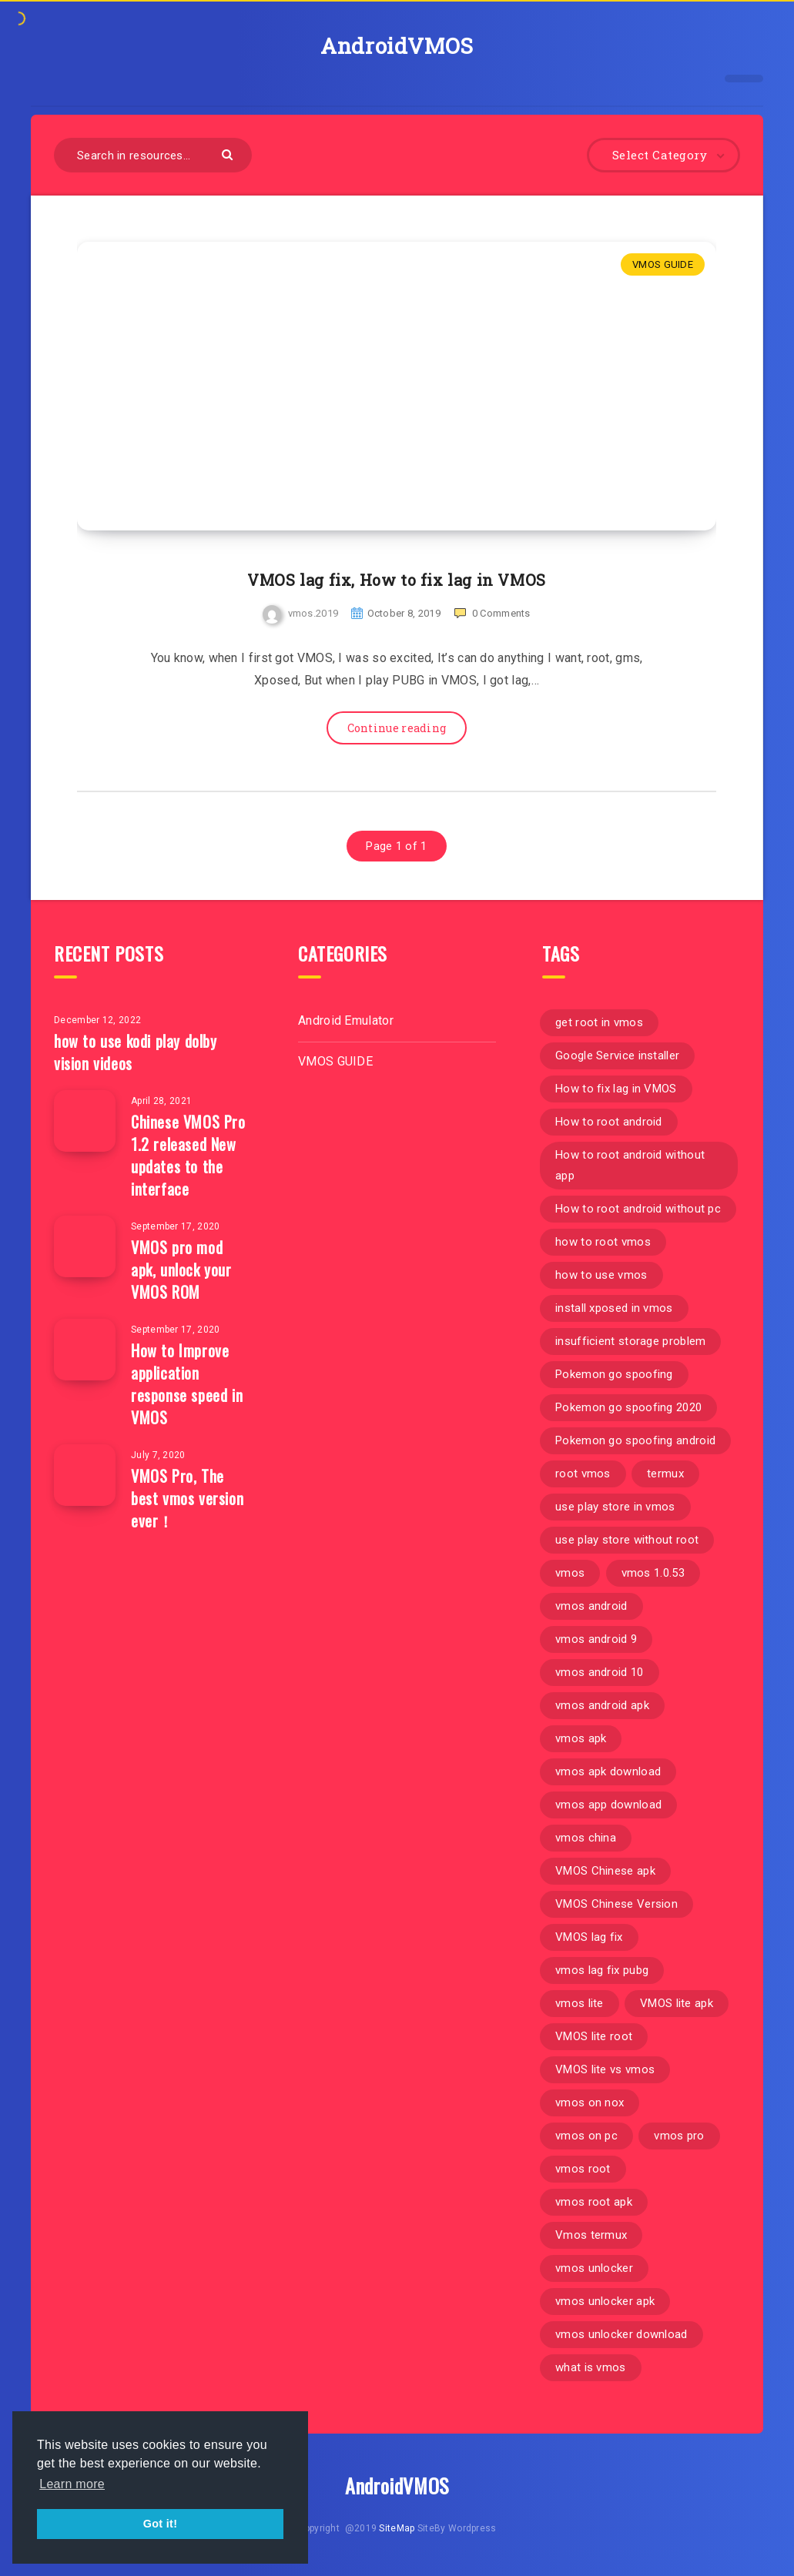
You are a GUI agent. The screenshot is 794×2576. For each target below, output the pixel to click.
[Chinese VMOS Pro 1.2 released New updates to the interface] (85, 1121)
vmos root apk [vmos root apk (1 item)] (593, 2202)
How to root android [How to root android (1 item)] (608, 1122)
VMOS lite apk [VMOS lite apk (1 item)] (676, 2003)
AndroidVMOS (397, 46)
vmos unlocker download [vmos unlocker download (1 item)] (621, 2334)
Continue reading (397, 728)
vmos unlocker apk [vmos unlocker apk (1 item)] (605, 2301)
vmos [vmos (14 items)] (570, 1573)
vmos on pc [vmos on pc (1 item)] (586, 2136)
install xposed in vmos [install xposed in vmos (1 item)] (614, 1308)
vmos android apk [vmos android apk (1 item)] (602, 1705)
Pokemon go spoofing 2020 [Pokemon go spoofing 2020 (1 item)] (628, 1407)
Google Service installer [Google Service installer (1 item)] (617, 1055)
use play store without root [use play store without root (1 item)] (627, 1540)
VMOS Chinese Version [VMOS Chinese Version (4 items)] (616, 1904)
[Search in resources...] (153, 155)
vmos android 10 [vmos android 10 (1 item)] (599, 1672)
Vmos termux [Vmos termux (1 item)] (591, 2235)
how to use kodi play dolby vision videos (135, 1052)
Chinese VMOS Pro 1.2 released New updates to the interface (188, 1155)
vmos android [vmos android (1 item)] (591, 1606)
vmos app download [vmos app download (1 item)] (608, 1805)
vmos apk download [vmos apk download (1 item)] (608, 1771)
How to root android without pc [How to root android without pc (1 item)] (638, 1209)
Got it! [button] (160, 2523)
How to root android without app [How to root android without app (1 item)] (630, 1165)
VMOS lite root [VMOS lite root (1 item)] (593, 2036)
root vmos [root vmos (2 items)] (583, 1473)
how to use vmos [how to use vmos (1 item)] (601, 1275)
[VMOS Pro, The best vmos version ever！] (85, 1475)
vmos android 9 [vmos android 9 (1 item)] (596, 1639)
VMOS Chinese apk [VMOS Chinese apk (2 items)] (605, 1871)
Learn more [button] (72, 2484)
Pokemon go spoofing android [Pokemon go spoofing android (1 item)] (635, 1440)
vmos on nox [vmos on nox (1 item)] (589, 2102)
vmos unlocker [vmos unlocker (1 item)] (594, 2268)
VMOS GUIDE (662, 264)
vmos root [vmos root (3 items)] (583, 2169)
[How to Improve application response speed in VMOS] (85, 1349)
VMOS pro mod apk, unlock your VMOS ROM (181, 1269)
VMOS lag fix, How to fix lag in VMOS (396, 580)
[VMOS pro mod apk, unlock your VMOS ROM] (85, 1246)
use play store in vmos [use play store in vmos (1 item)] (615, 1507)
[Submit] (229, 154)
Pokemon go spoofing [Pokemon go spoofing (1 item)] (614, 1374)
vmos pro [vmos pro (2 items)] (679, 2136)
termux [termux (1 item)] (665, 1473)
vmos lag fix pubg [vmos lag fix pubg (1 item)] (601, 1970)
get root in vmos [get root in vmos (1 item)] (599, 1022)
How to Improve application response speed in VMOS (187, 1384)
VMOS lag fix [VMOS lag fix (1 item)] (589, 1937)
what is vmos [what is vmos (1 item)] (590, 2367)
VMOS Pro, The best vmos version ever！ (187, 1498)
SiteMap (396, 2528)
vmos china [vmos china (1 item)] (585, 1838)
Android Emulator (346, 1020)
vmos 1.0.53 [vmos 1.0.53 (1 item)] (653, 1573)
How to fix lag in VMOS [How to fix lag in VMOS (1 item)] (616, 1089)
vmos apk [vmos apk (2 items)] (580, 1738)
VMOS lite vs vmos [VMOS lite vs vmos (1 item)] (605, 2069)
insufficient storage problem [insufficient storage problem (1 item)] (630, 1341)
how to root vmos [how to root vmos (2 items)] (603, 1242)
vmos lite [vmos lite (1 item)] (579, 2003)
